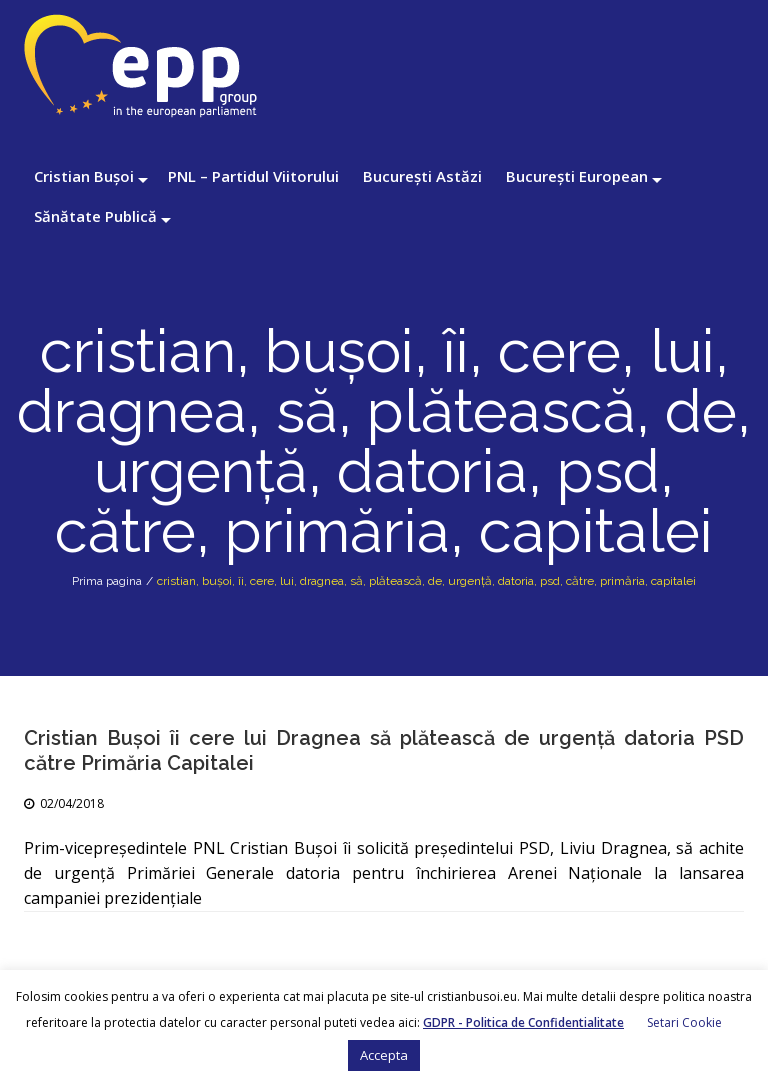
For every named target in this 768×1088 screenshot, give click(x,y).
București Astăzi (422, 176)
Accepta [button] (384, 1055)
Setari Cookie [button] (684, 1022)
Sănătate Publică (95, 216)
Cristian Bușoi (84, 176)
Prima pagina (107, 581)
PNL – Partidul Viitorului (253, 176)
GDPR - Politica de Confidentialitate (523, 1022)
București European (577, 176)
